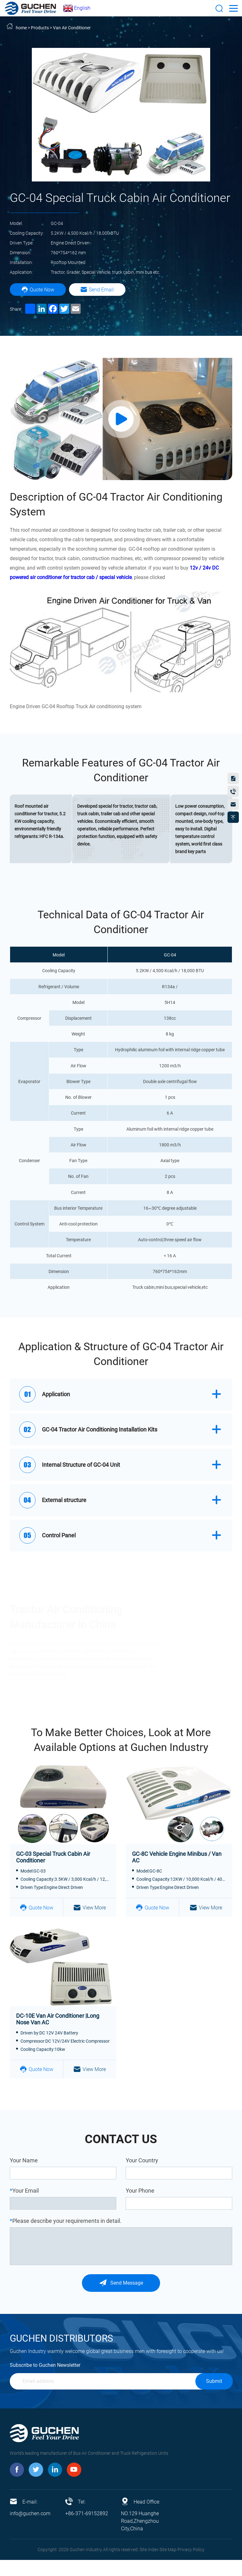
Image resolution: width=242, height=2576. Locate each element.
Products (40, 27)
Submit (214, 2397)
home (21, 27)
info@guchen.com (30, 2530)
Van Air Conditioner (72, 27)
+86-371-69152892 (86, 2530)
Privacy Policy (191, 2565)
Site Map (167, 2565)
